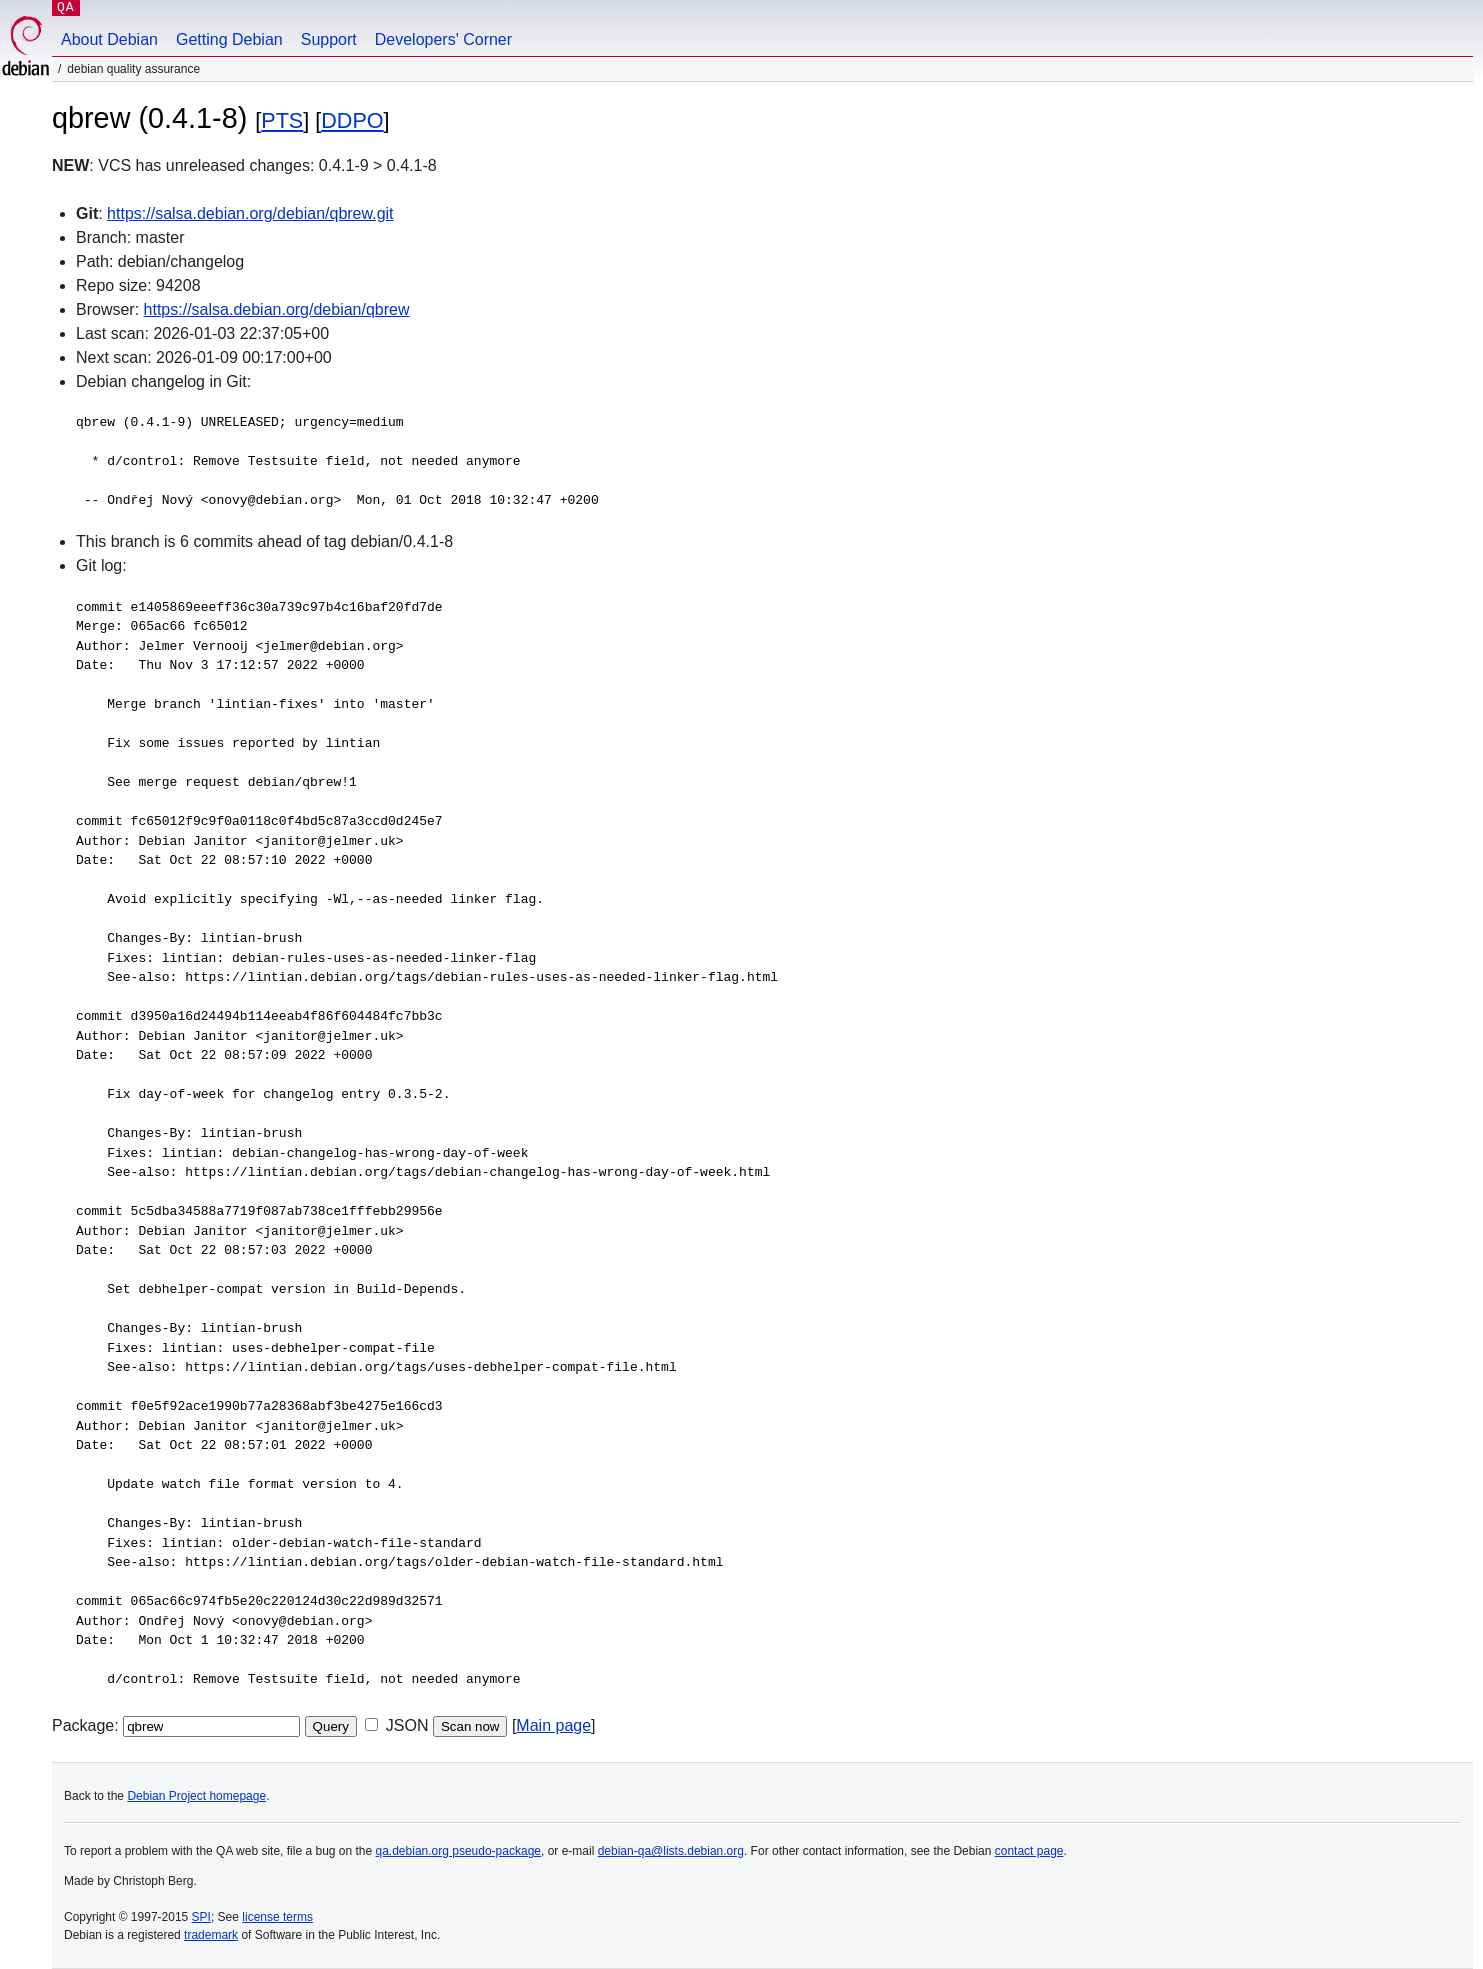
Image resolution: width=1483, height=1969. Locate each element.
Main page (553, 1725)
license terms (277, 1917)
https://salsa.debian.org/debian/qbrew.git (250, 213)
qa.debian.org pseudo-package (458, 1851)
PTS (282, 120)
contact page (1029, 1851)
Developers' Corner (443, 39)
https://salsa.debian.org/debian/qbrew (277, 309)
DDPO (352, 120)
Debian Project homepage (196, 1796)
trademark (211, 1935)
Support (329, 39)
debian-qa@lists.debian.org (671, 1851)
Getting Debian (229, 39)
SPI (201, 1917)
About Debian (109, 39)
